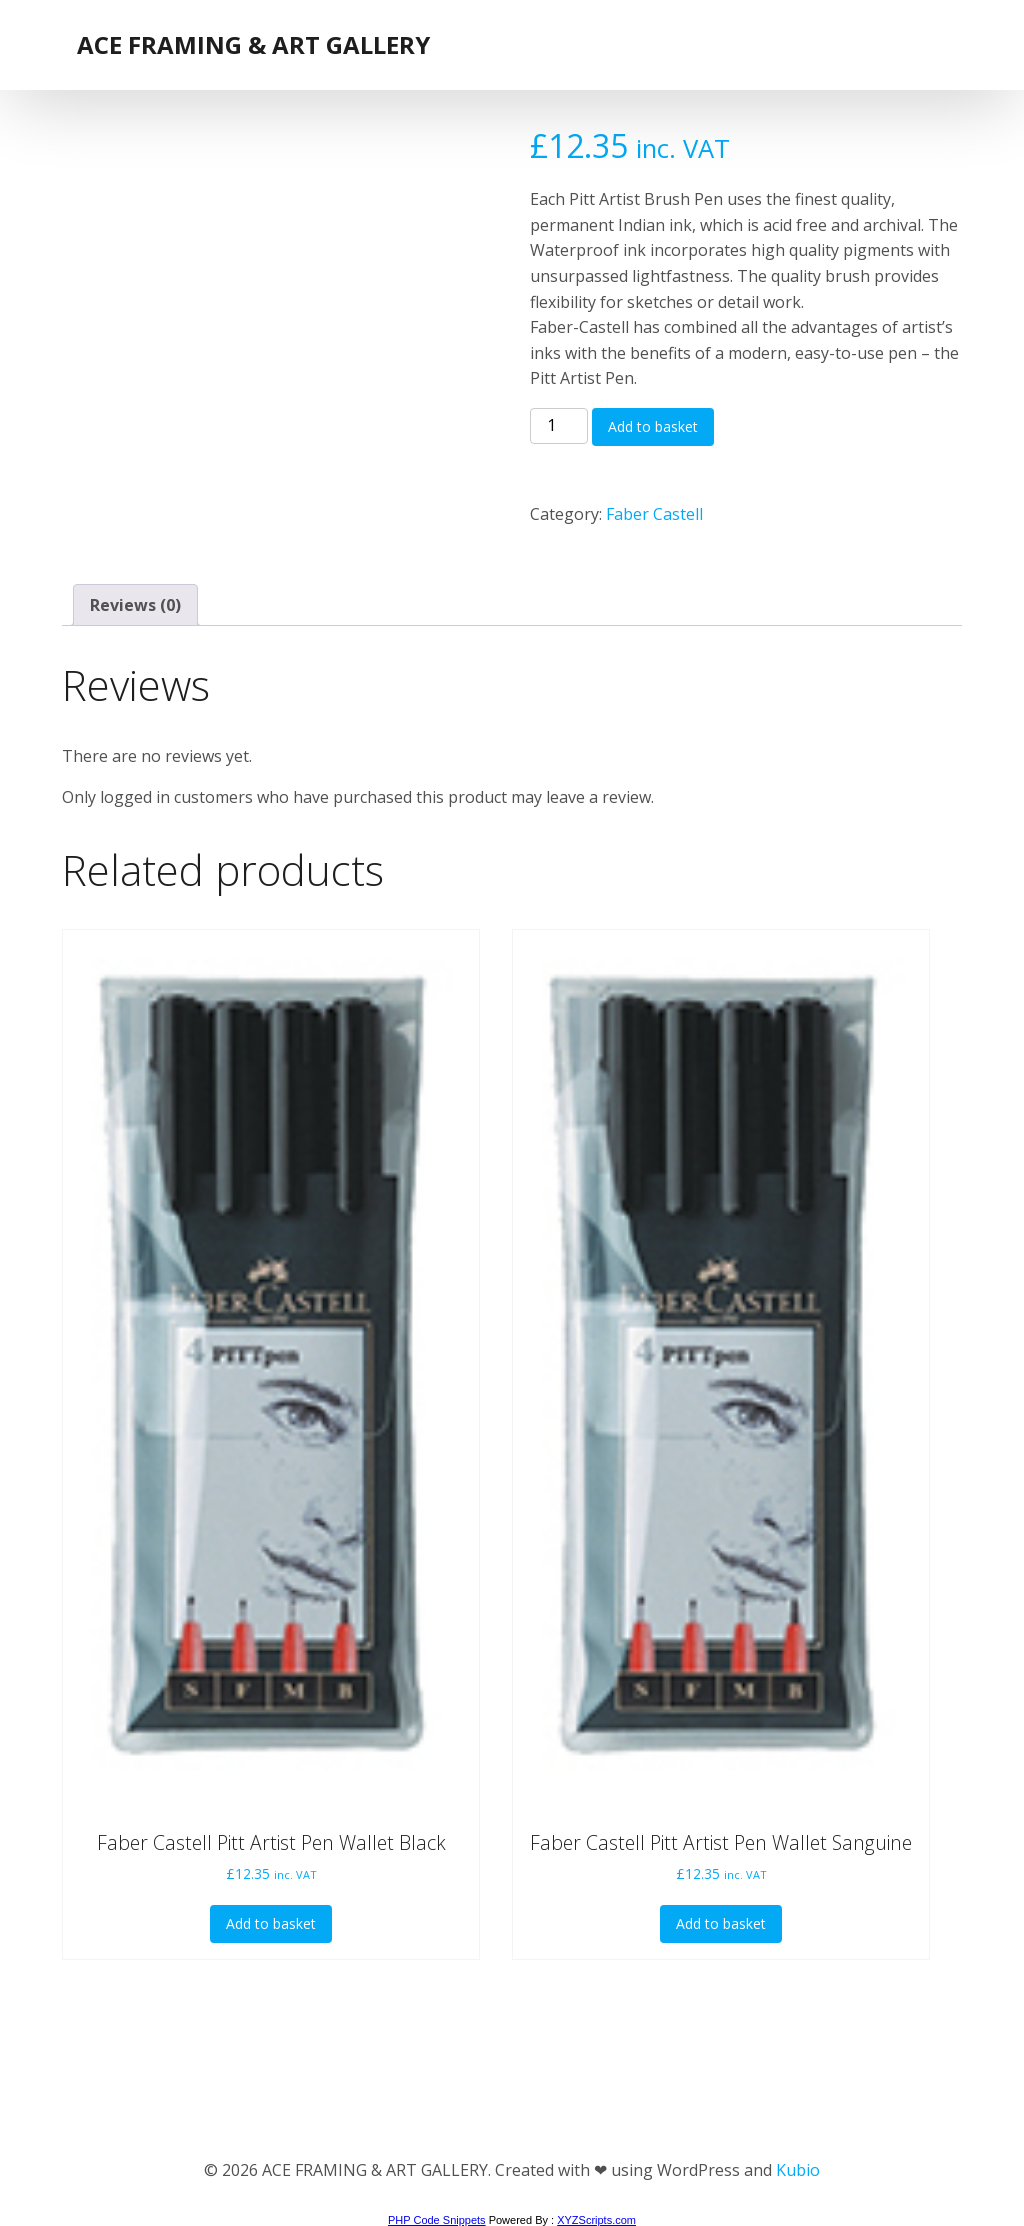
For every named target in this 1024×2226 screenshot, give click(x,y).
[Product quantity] (559, 426)
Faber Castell (654, 514)
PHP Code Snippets (437, 2220)
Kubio (798, 2170)
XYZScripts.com (596, 2220)
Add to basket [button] (271, 1923)
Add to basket (653, 426)
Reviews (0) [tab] (135, 605)
